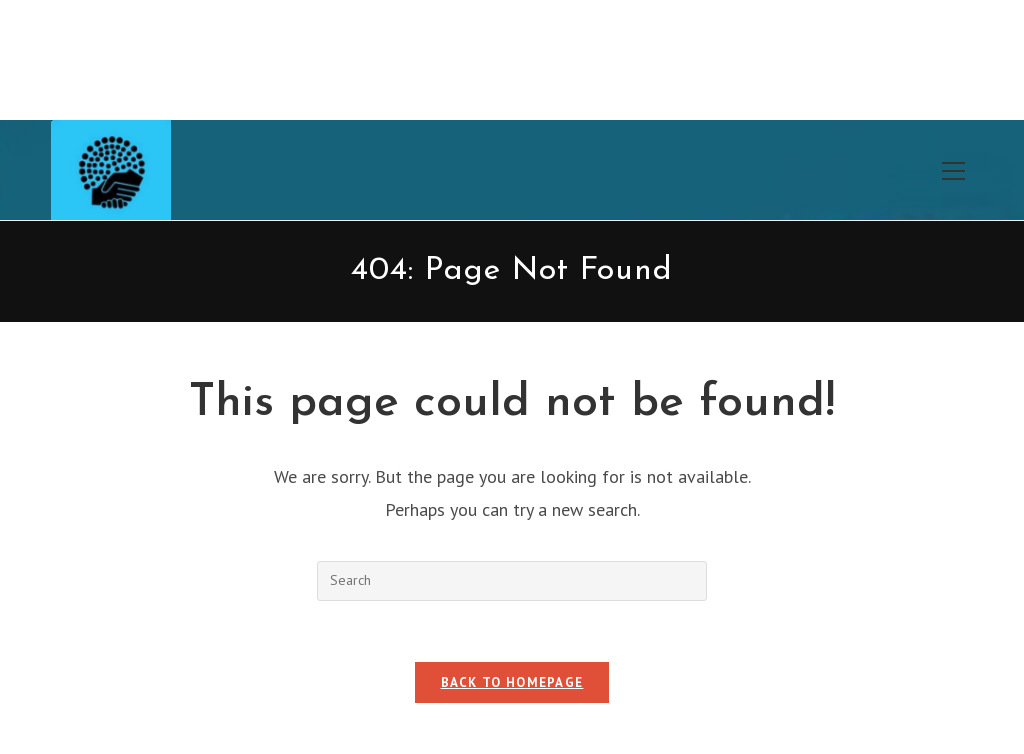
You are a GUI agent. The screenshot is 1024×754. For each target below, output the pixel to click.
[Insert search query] (512, 581)
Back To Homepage (512, 682)
